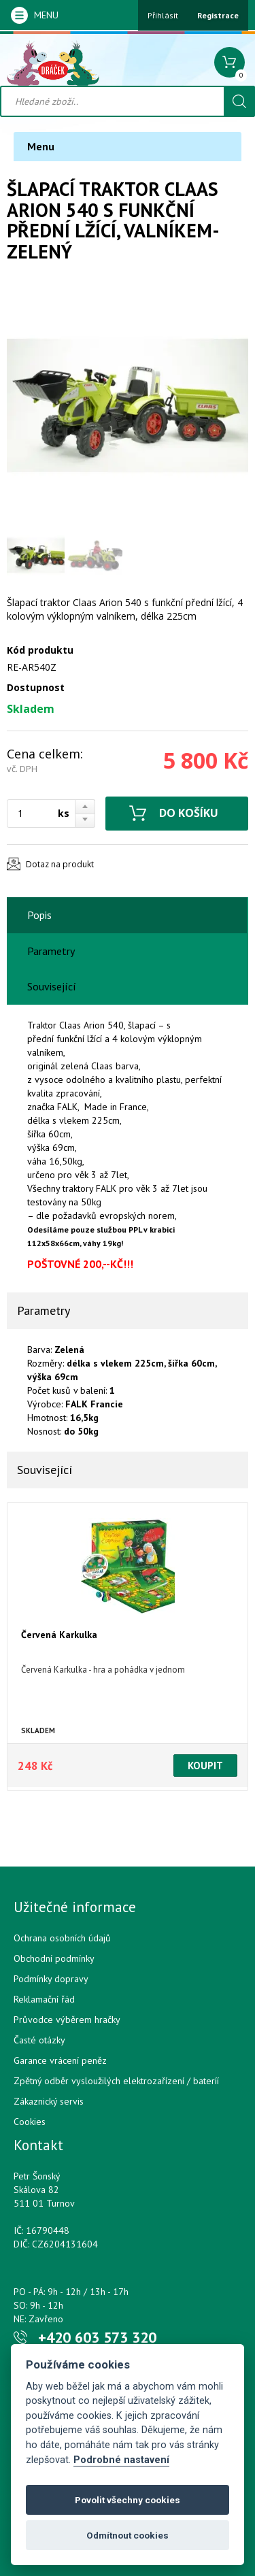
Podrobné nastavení (121, 2460)
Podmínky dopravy (51, 1979)
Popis (39, 915)
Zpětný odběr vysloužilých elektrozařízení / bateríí (116, 2081)
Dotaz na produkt (60, 864)
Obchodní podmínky (54, 1958)
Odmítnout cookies (127, 2535)
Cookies (30, 2121)
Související (51, 986)
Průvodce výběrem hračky (67, 2019)
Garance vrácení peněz (60, 2060)
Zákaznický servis (49, 2101)
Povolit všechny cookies (127, 2499)
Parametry (51, 951)
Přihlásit (163, 15)
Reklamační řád (44, 1999)
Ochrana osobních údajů (62, 1938)
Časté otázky (39, 2040)
